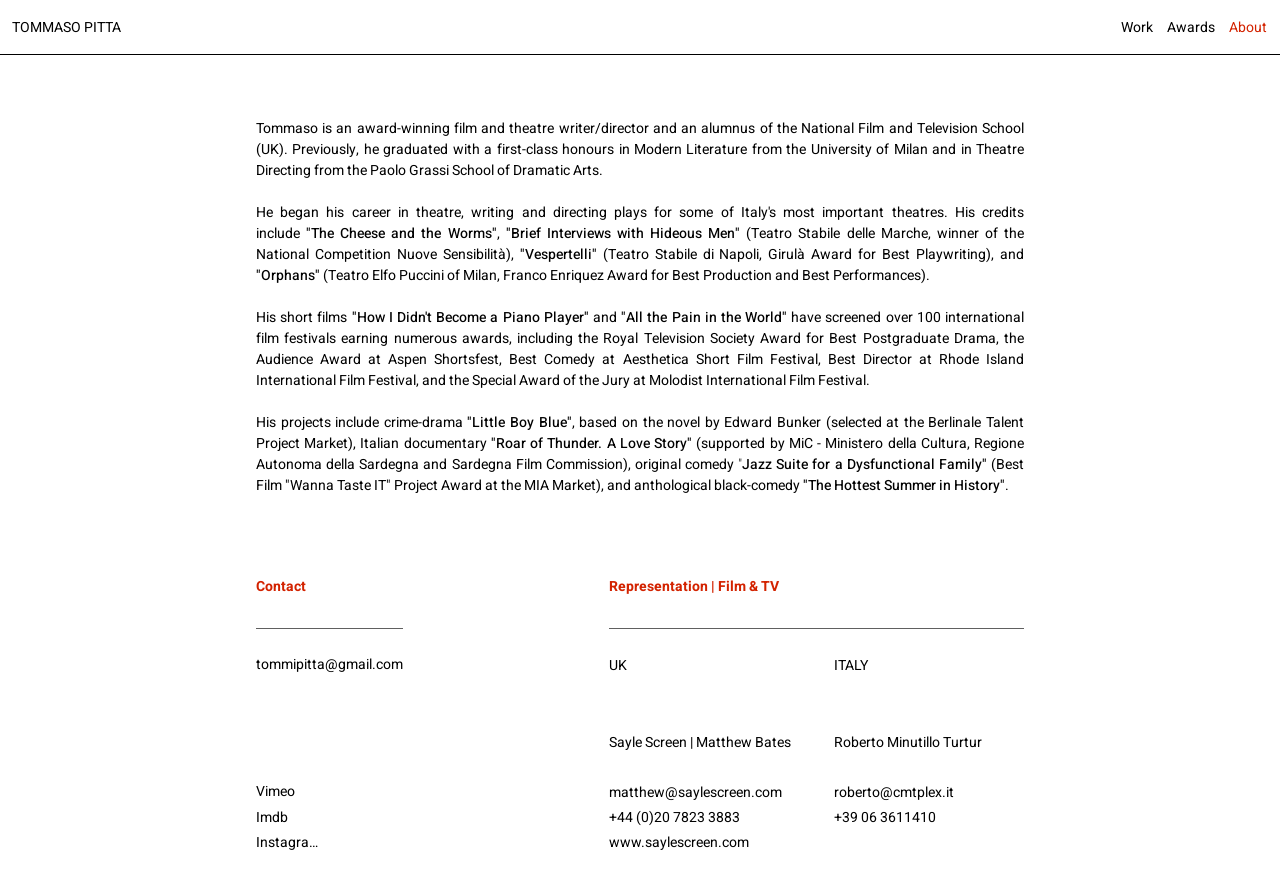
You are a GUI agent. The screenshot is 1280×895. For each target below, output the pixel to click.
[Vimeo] (279, 791)
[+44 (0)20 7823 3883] (677, 817)
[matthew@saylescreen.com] (699, 792)
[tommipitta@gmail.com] (346, 664)
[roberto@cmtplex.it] (898, 792)
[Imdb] (274, 817)
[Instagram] (290, 842)
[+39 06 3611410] (888, 817)
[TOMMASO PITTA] (72, 27)
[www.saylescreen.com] (682, 842)
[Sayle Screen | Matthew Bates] (703, 742)
